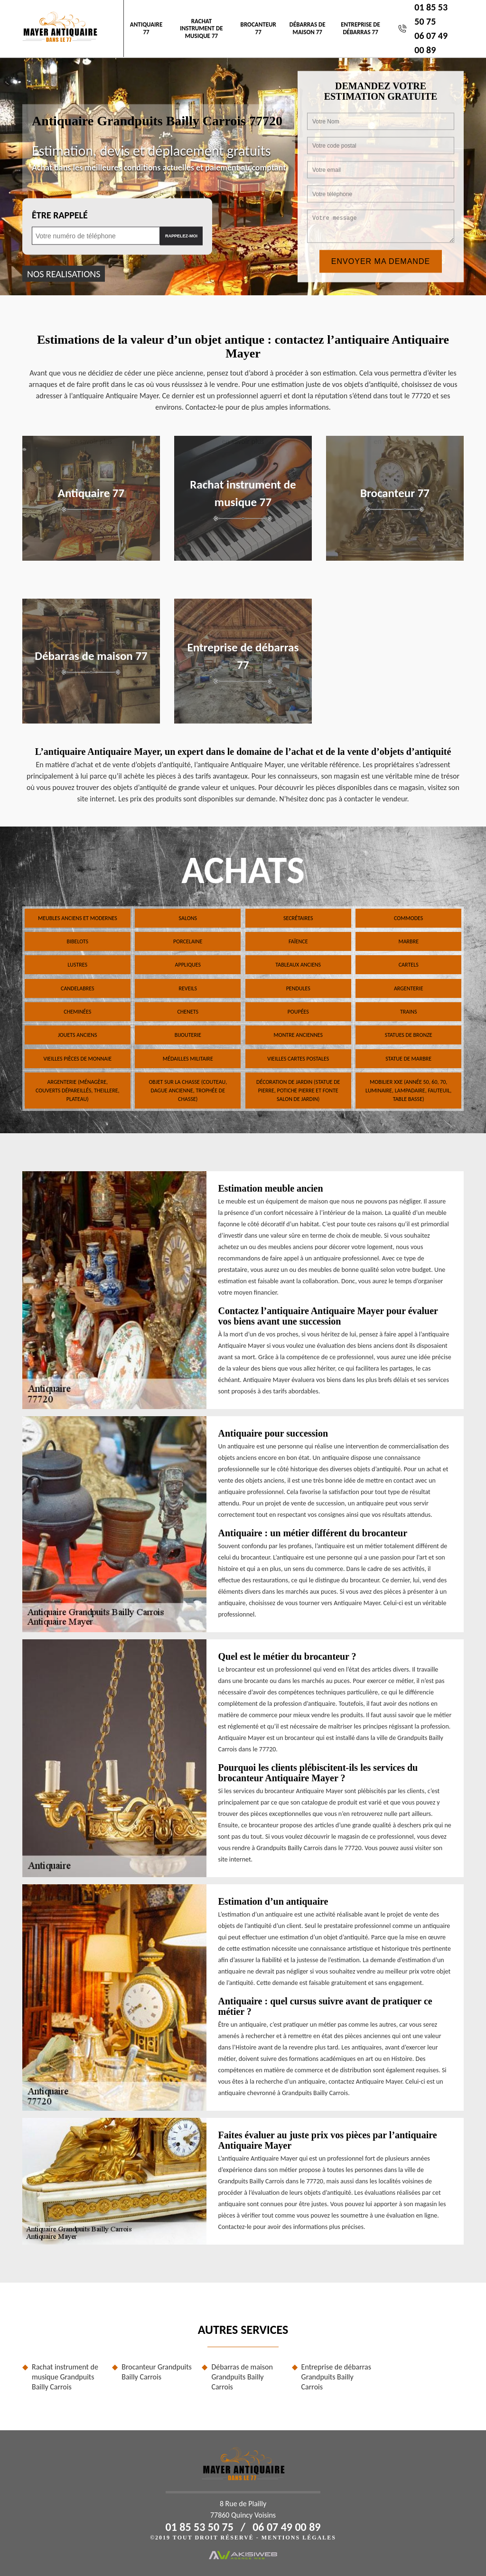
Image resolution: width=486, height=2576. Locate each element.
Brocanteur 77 (258, 28)
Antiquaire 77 (146, 28)
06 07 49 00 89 (286, 2527)
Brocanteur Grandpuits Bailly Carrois (157, 2371)
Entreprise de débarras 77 (360, 28)
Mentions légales (299, 2537)
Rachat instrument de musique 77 (201, 28)
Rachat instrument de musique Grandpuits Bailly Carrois (65, 2376)
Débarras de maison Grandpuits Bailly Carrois (241, 2376)
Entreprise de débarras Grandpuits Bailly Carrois (336, 2376)
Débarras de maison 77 (308, 28)
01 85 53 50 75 (200, 2527)
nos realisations (63, 273)
